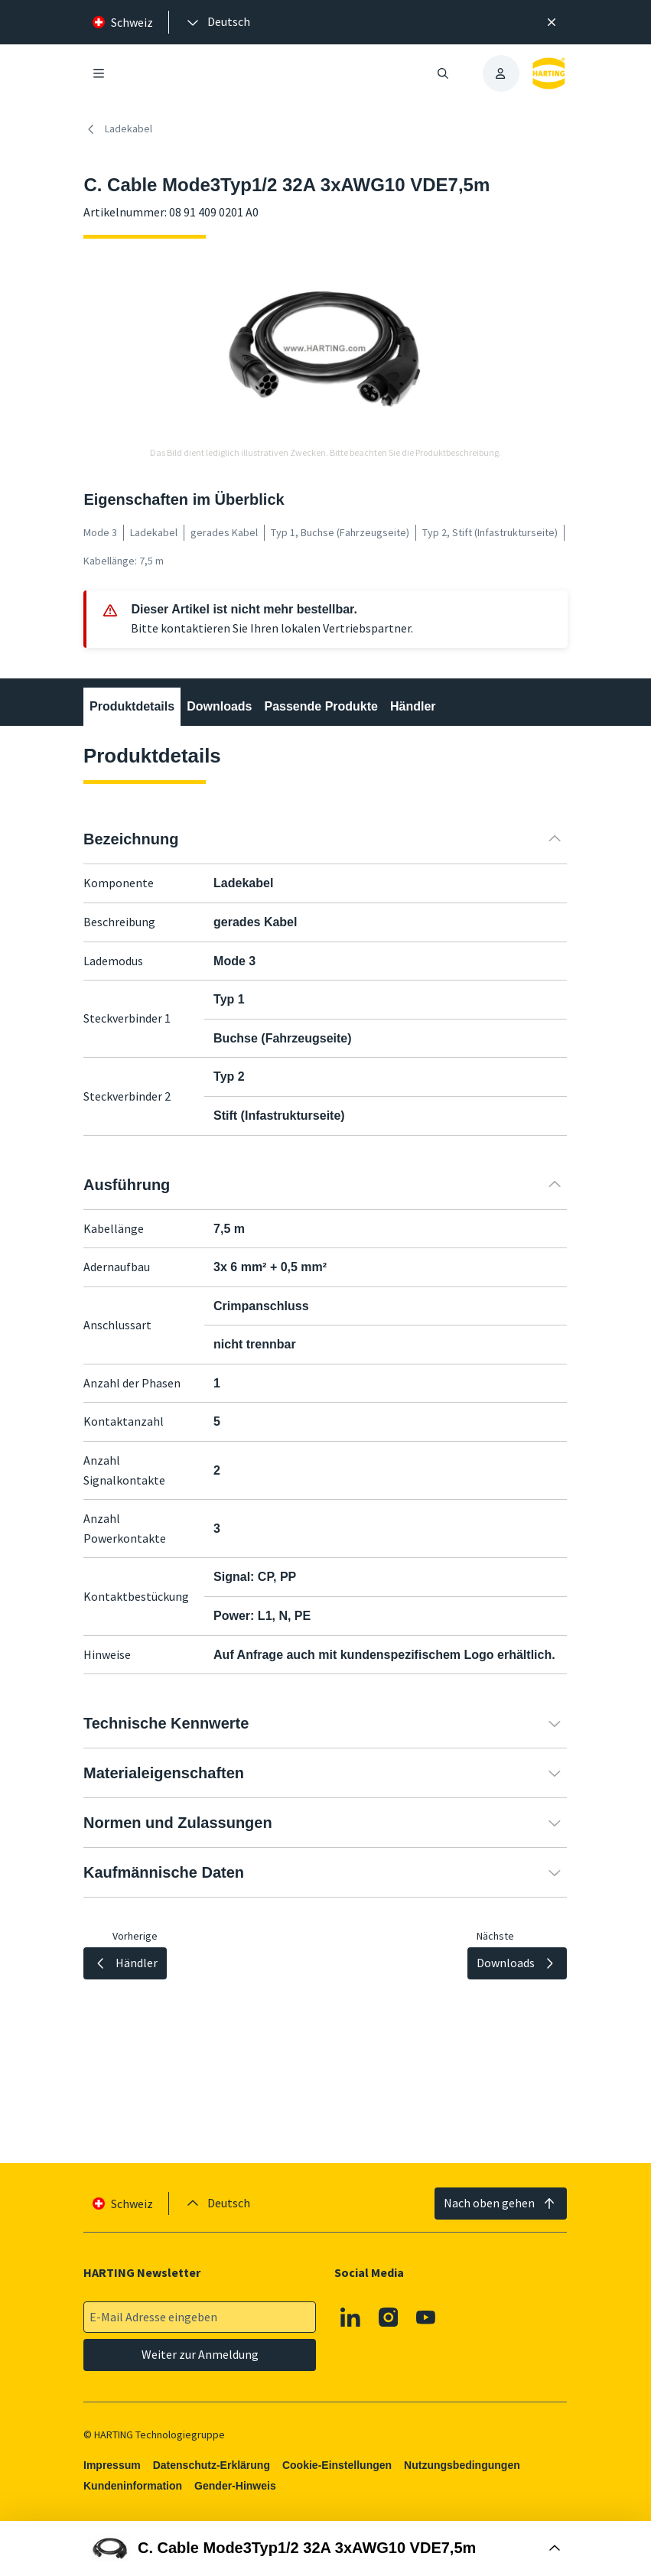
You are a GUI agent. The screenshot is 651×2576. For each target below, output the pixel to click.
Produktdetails (132, 706)
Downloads (219, 706)
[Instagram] (389, 2317)
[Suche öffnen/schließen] (443, 73)
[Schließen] (551, 22)
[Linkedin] (351, 2317)
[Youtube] (427, 2317)
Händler (413, 706)
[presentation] (217, 22)
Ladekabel (117, 129)
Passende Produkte (322, 706)
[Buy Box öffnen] (325, 2548)
